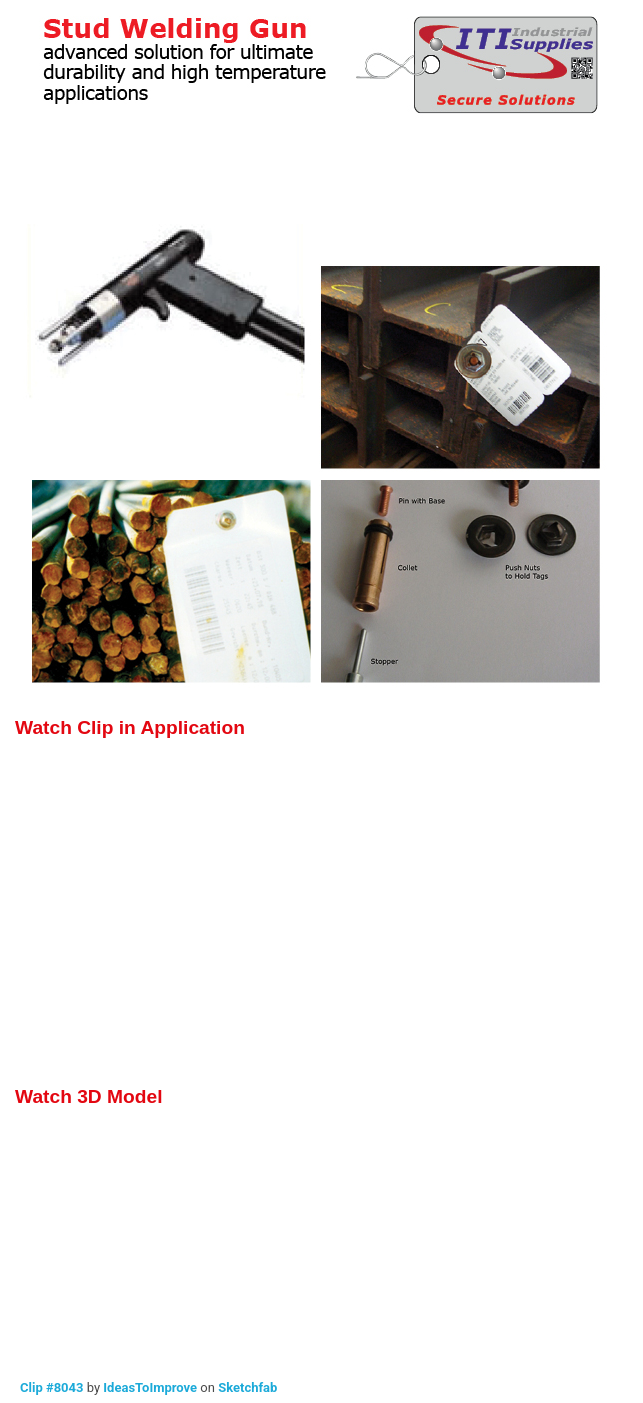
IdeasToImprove (150, 1387)
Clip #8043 (51, 1387)
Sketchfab (247, 1387)
